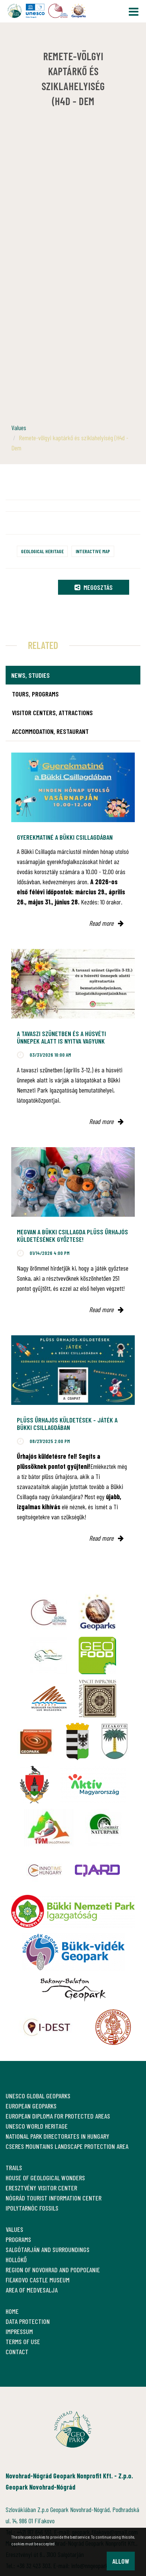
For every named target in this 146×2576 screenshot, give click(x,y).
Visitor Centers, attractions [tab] (52, 712)
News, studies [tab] (30, 675)
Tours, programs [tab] (35, 694)
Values (18, 427)
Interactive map (93, 551)
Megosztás (93, 587)
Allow (120, 2561)
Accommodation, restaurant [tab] (50, 731)
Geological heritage (42, 551)
